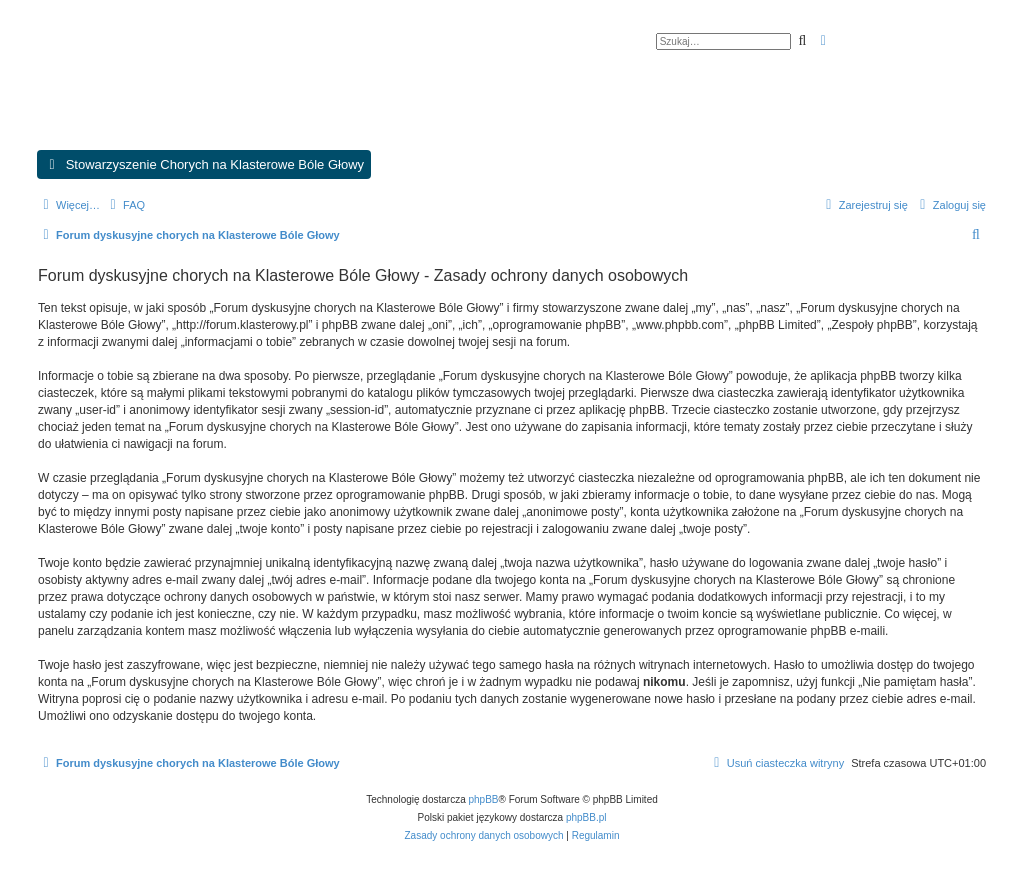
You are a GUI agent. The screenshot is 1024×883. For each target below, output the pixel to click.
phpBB (484, 799)
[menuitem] (125, 205)
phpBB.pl (586, 817)
